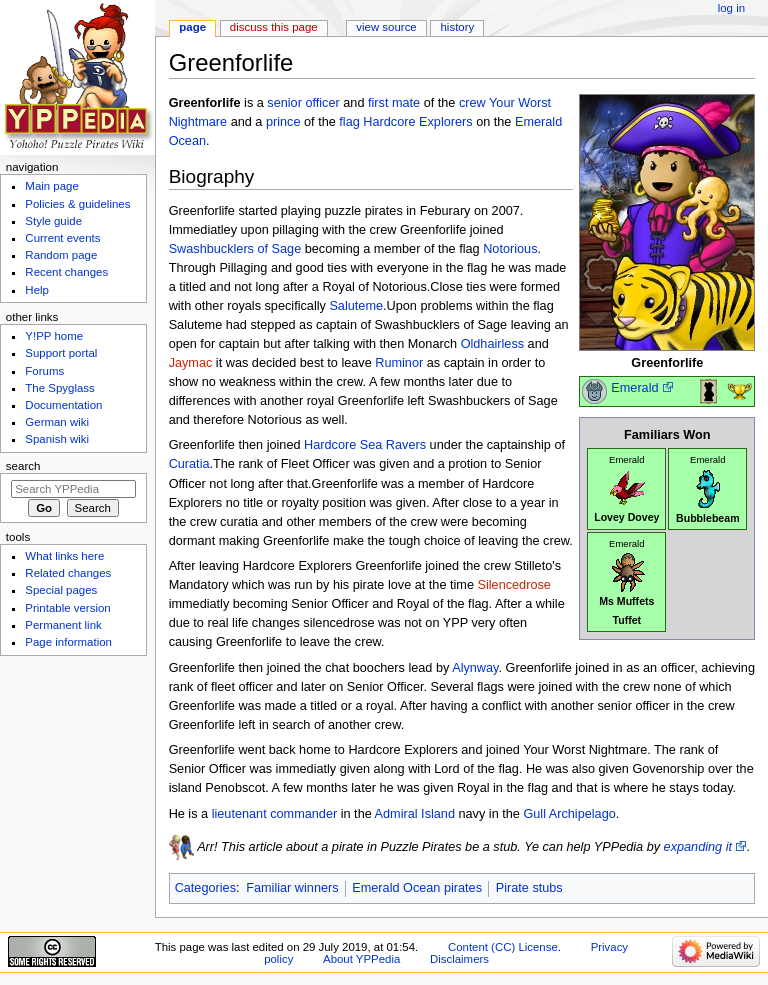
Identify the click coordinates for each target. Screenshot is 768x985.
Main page (52, 186)
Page (192, 27)
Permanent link (63, 625)
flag (349, 122)
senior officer (303, 103)
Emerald (634, 388)
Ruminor (399, 363)
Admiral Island (415, 814)
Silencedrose (514, 585)
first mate (394, 103)
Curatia (189, 464)
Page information (68, 642)
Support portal (61, 353)
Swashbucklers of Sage (235, 249)
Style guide (53, 221)
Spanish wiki (57, 439)
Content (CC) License (503, 947)
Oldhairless (492, 344)
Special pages (61, 590)
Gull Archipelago (569, 814)
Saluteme (356, 306)
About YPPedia (361, 959)
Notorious (510, 249)
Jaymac (191, 363)
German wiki (57, 422)
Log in (731, 8)
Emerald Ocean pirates (417, 888)
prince (283, 122)
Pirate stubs (529, 888)
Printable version (67, 608)
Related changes (68, 573)
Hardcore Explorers (417, 122)
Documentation (63, 405)
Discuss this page (274, 27)
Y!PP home (54, 336)
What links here (64, 556)
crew (472, 103)
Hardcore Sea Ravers (365, 445)
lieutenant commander (275, 814)
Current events (62, 238)
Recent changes (66, 272)
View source (386, 27)
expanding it (698, 847)
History (458, 27)
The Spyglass (59, 388)
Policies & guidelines (77, 204)
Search (23, 466)
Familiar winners (292, 888)
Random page (61, 255)
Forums (44, 371)
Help (37, 290)
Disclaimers (459, 959)
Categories (205, 888)
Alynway (475, 668)
